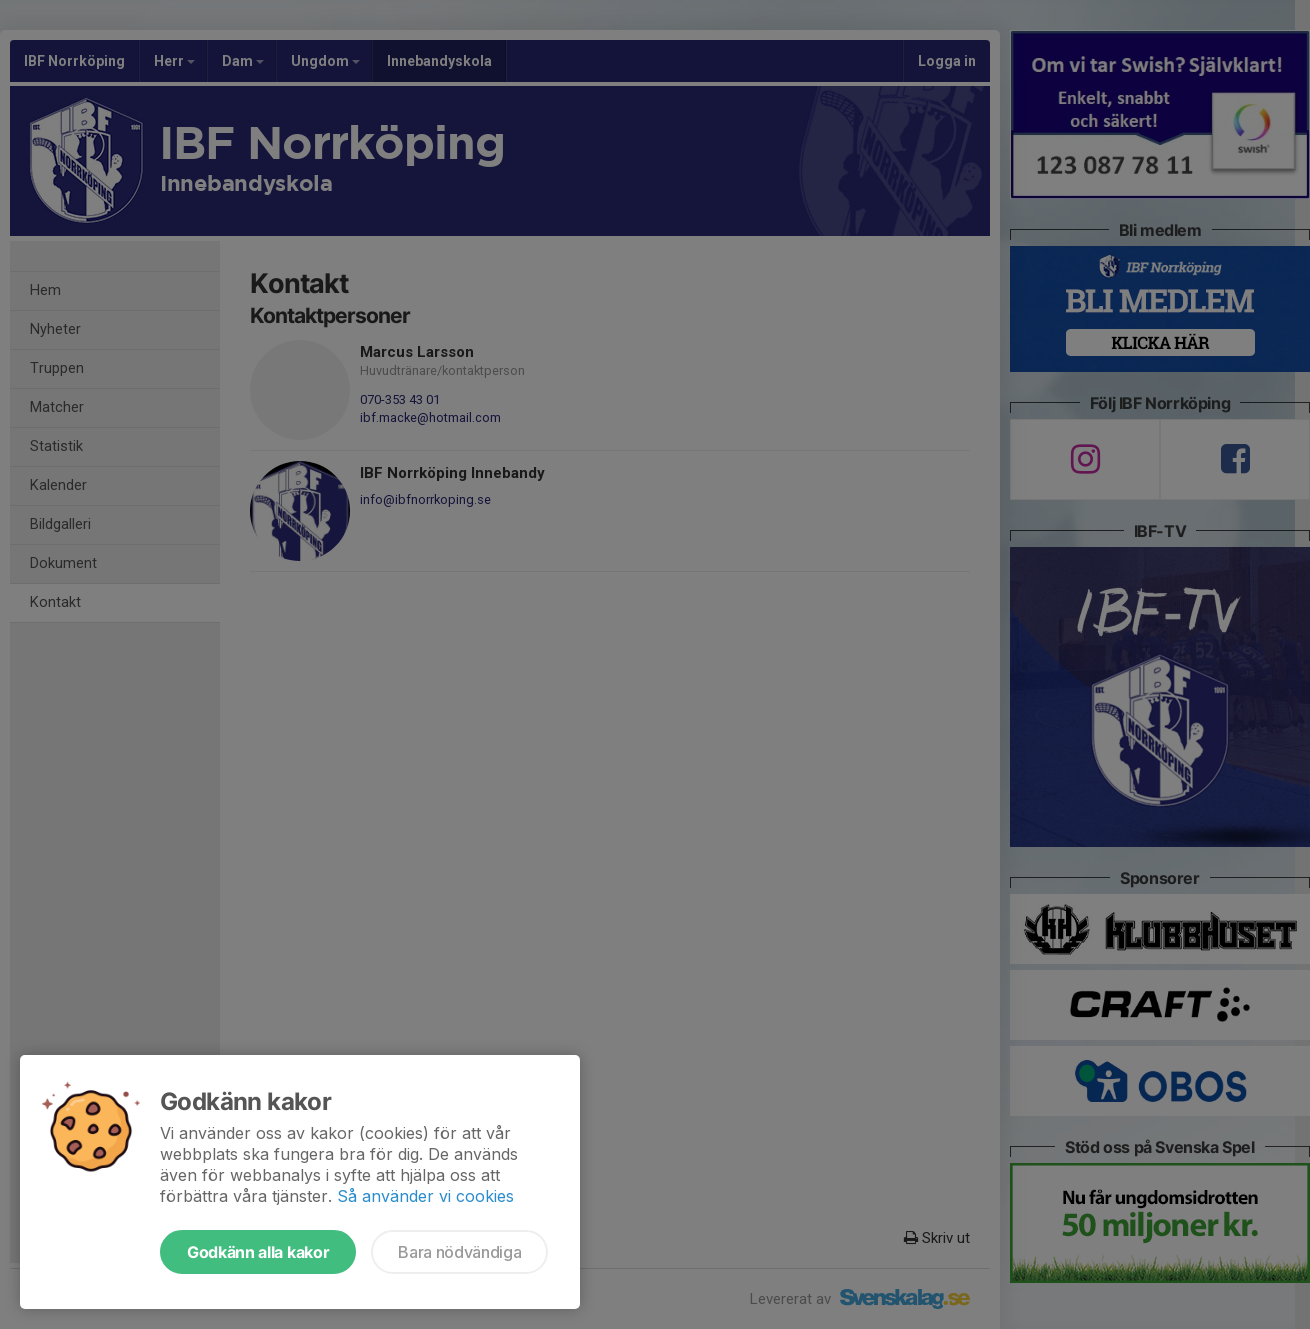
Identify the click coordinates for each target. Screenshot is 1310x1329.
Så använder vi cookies (425, 1196)
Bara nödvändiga (459, 1252)
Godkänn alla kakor (258, 1252)
